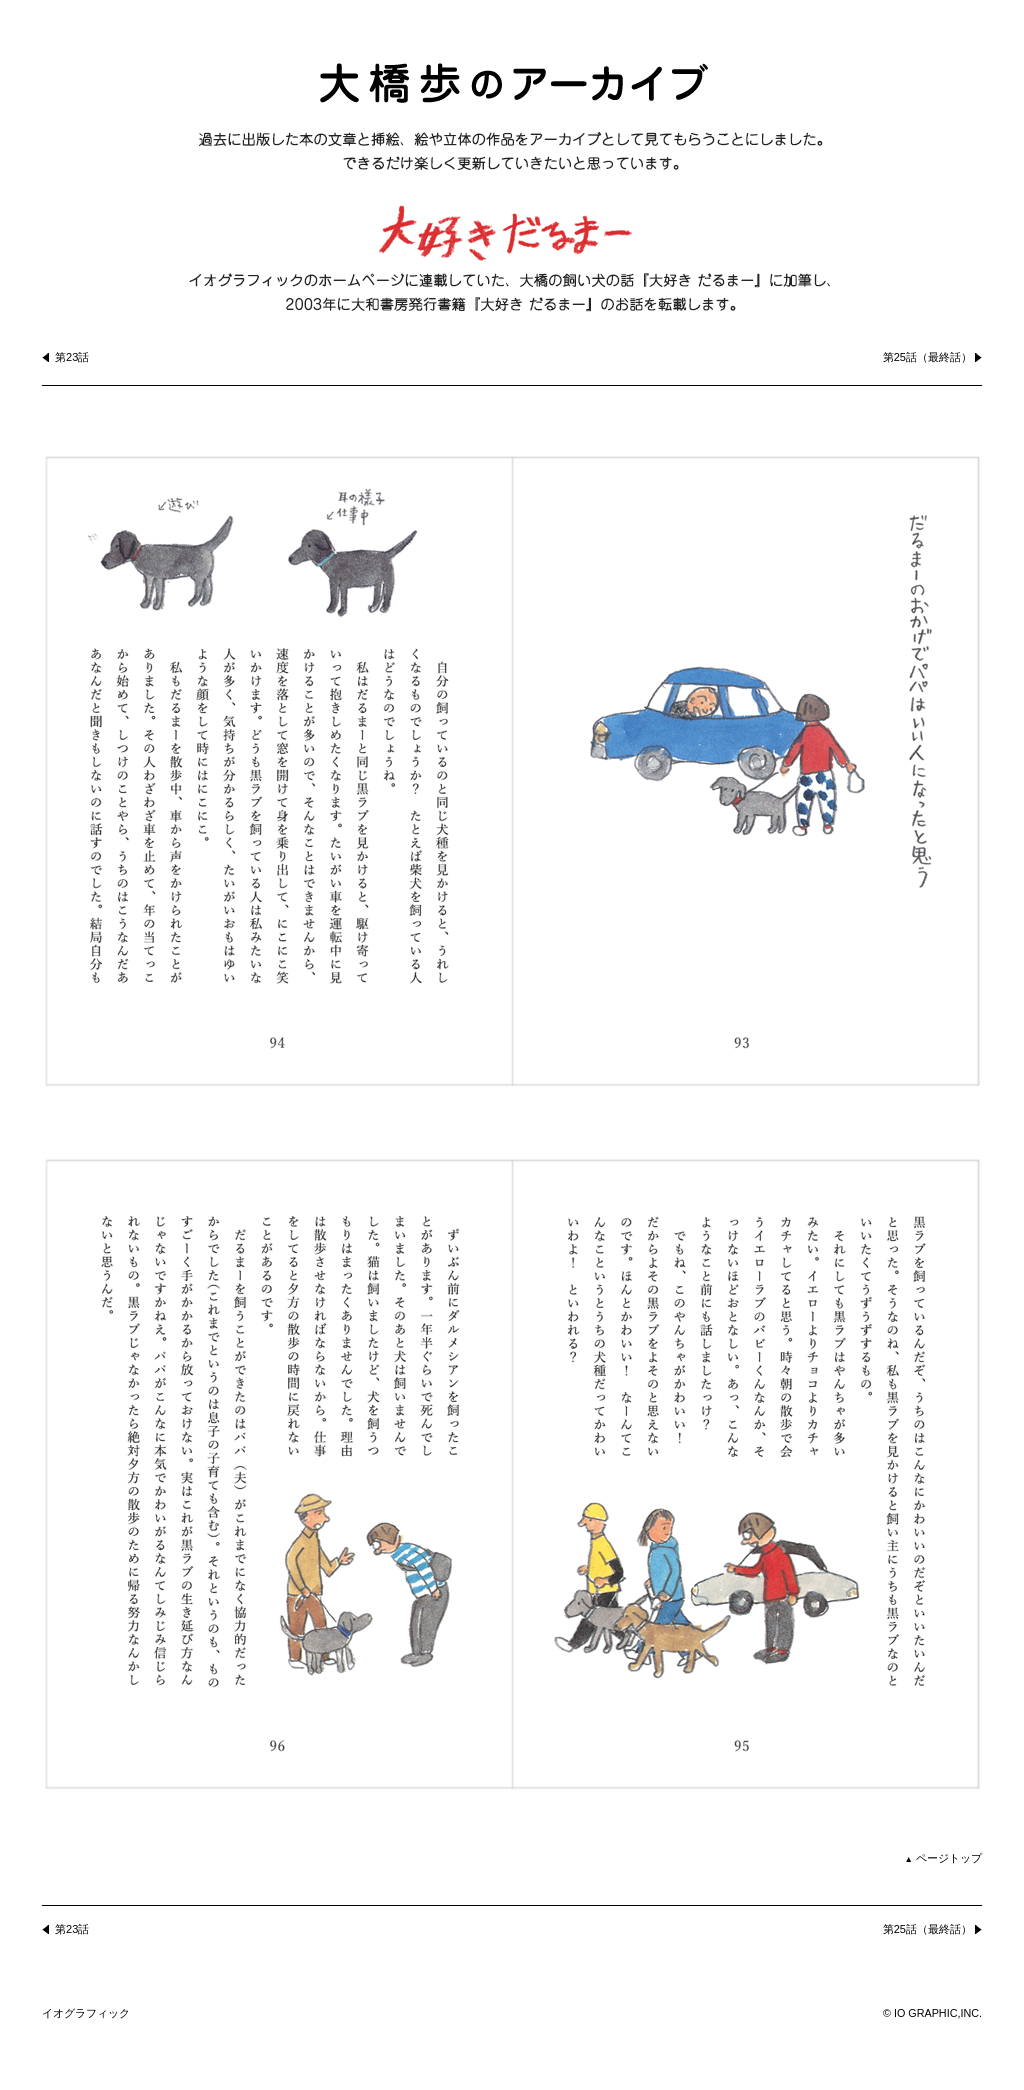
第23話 (72, 357)
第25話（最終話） (927, 357)
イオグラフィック (86, 2013)
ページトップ (944, 1858)
